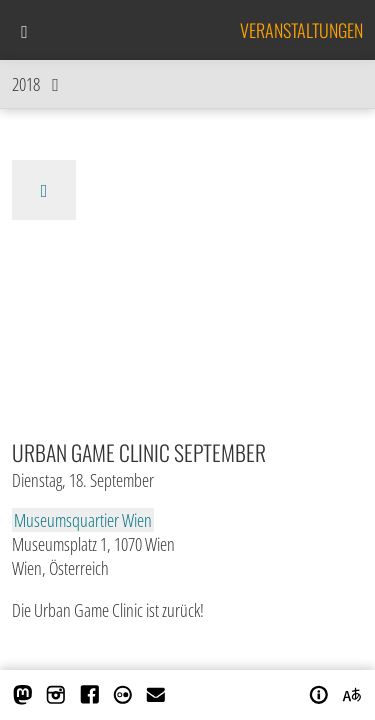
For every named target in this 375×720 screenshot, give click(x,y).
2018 (40, 84)
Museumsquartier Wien (83, 520)
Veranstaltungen (301, 30)
